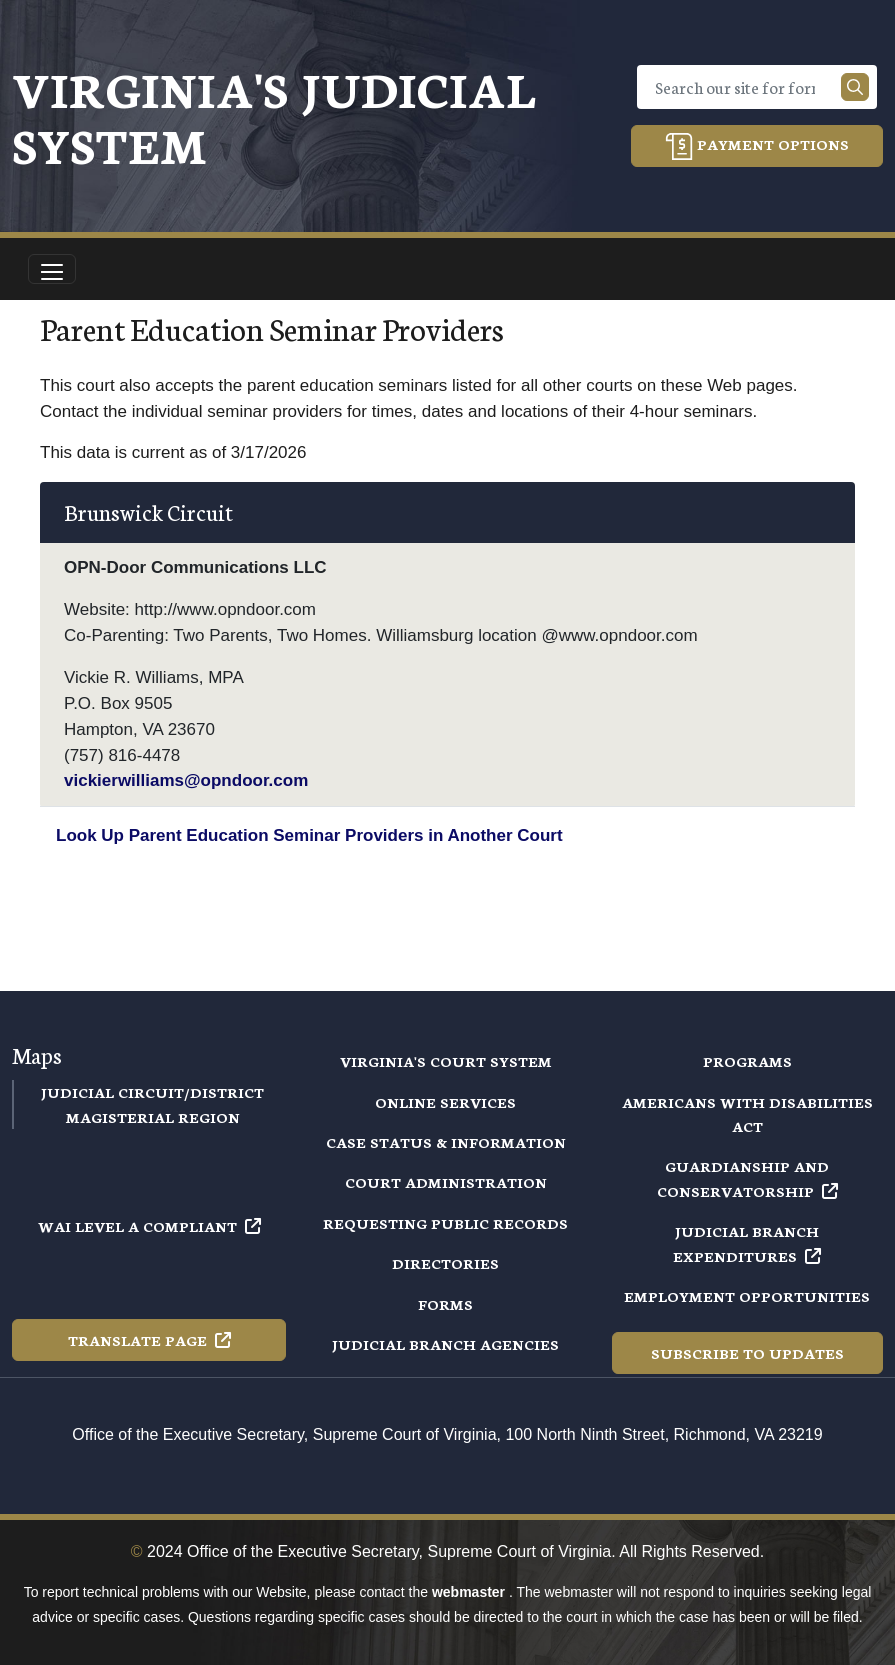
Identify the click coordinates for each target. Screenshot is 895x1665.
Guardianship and (747, 1178)
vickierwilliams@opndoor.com (186, 780)
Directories (445, 1263)
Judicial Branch (747, 1243)
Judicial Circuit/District (152, 1092)
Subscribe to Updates (747, 1353)
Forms (445, 1304)
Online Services (445, 1102)
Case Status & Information (446, 1142)
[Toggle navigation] (52, 269)
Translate (149, 1340)
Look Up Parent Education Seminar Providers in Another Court (309, 835)
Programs (747, 1061)
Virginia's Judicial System (274, 115)
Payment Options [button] (757, 146)
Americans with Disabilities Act (747, 1114)
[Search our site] (855, 87)
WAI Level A (149, 1226)
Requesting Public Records (445, 1223)
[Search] (743, 87)
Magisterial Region (153, 1117)
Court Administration (446, 1182)
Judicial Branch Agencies (445, 1344)
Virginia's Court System (446, 1061)
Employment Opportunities (747, 1296)
